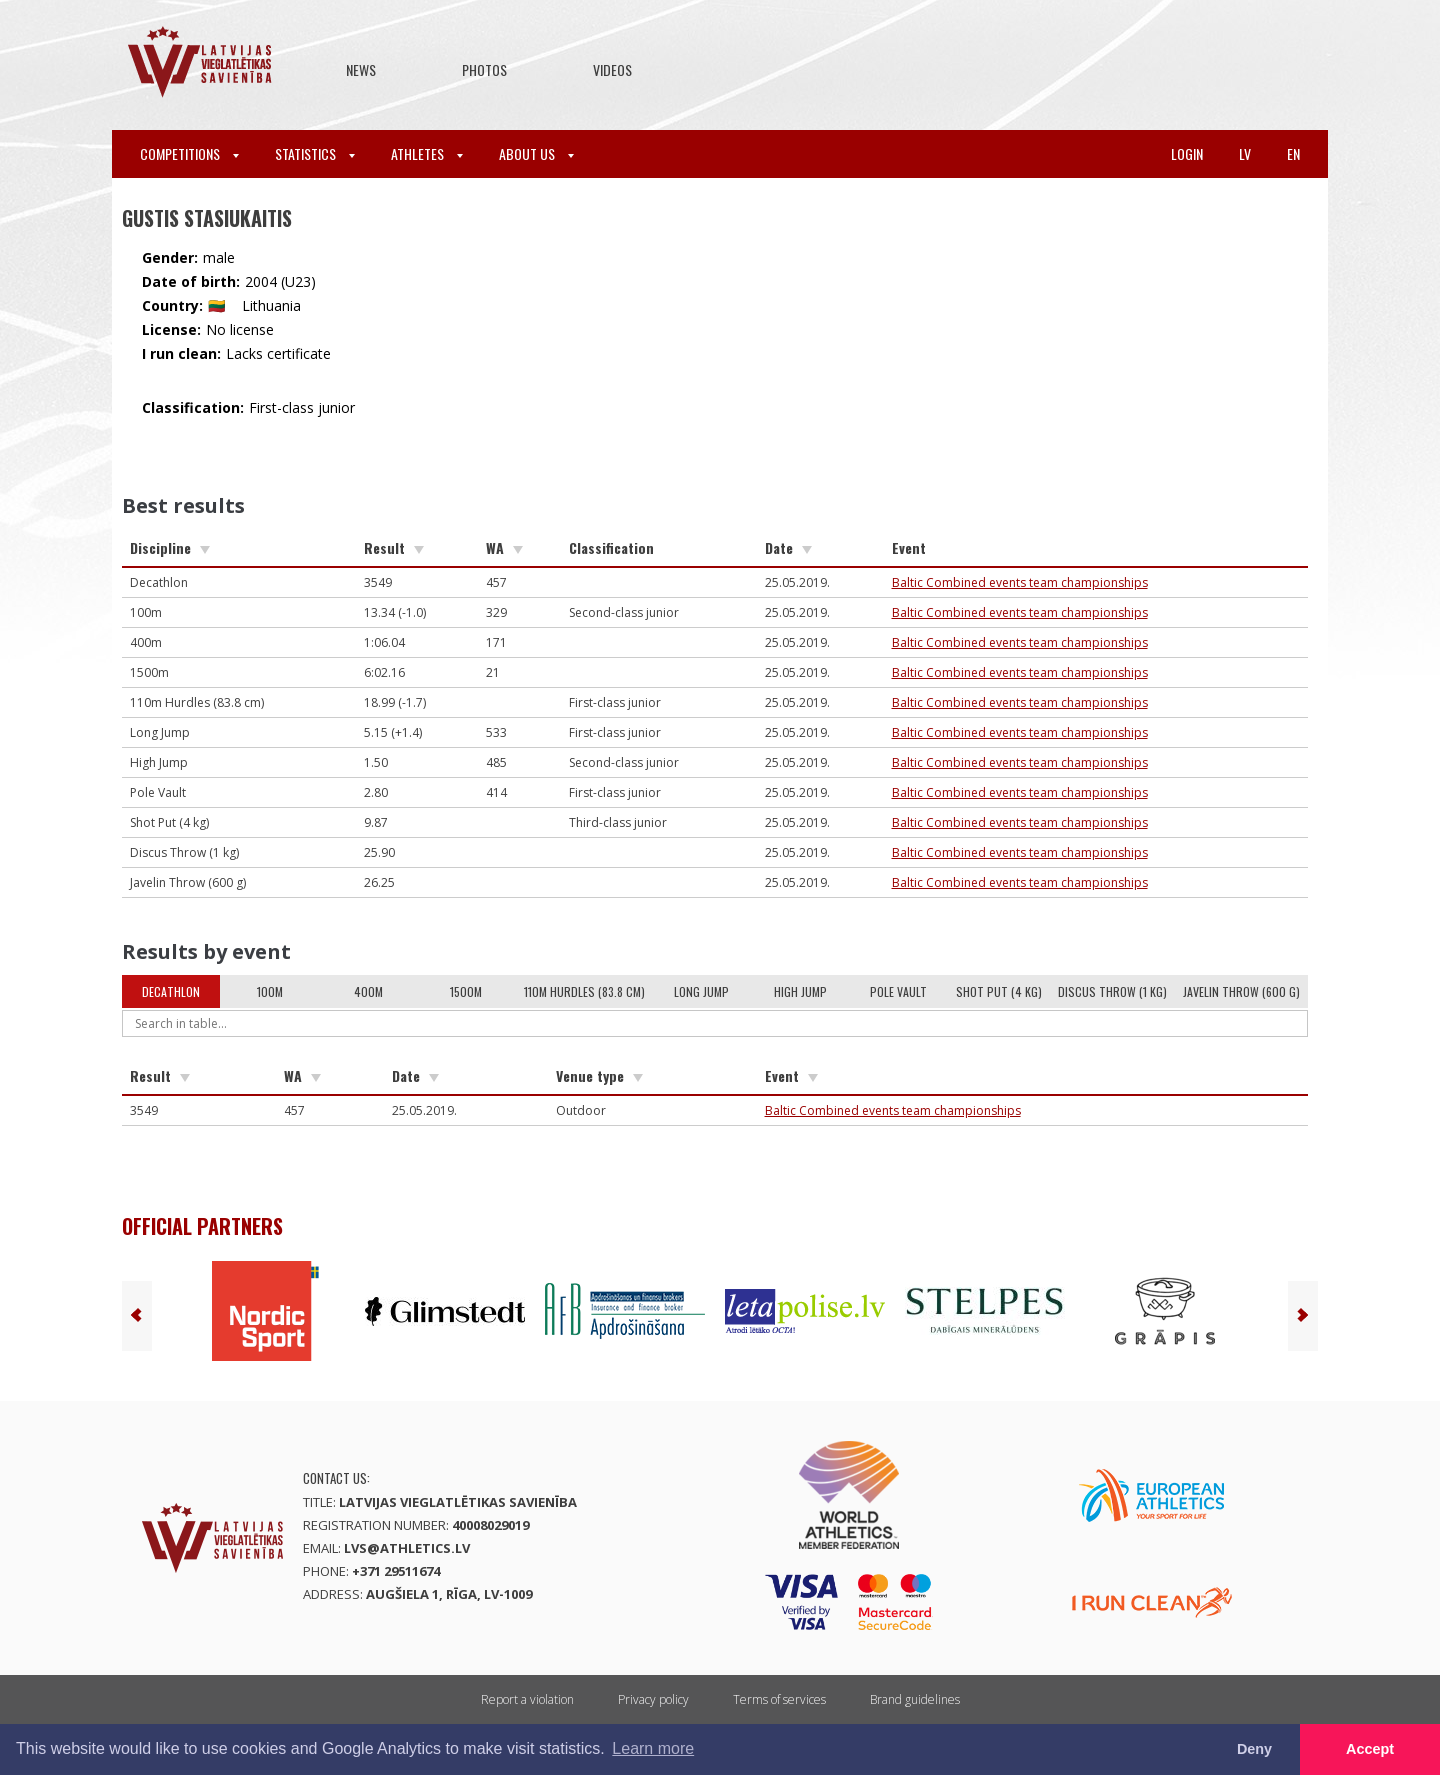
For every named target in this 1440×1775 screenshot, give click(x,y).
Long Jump (701, 991)
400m (368, 991)
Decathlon (171, 991)
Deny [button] (1254, 1749)
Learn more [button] (653, 1748)
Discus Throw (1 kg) (1112, 991)
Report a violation (527, 1699)
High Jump (800, 991)
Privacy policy (653, 1699)
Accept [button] (1370, 1749)
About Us (536, 153)
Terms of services (779, 1699)
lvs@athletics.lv (407, 1548)
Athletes (427, 153)
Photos (484, 69)
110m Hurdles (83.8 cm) (584, 991)
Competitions (189, 153)
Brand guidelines (915, 1699)
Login (1187, 153)
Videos (612, 69)
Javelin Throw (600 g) (1241, 991)
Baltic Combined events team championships (1020, 582)
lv (1245, 153)
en (1293, 153)
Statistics (315, 153)
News (361, 69)
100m (270, 991)
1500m (466, 991)
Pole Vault (898, 991)
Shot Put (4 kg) (999, 991)
